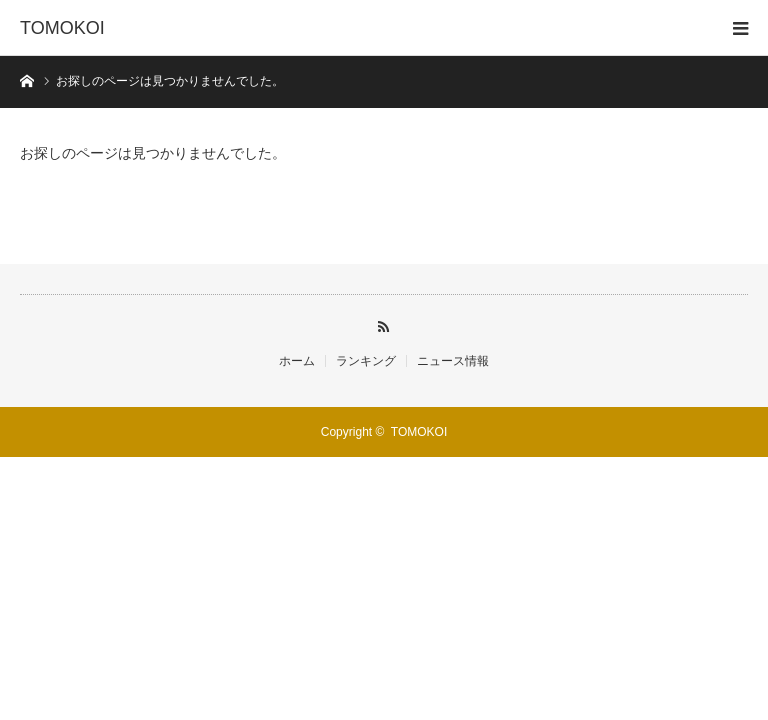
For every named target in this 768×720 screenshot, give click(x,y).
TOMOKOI (62, 28)
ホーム (297, 361)
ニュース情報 (453, 361)
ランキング (366, 361)
